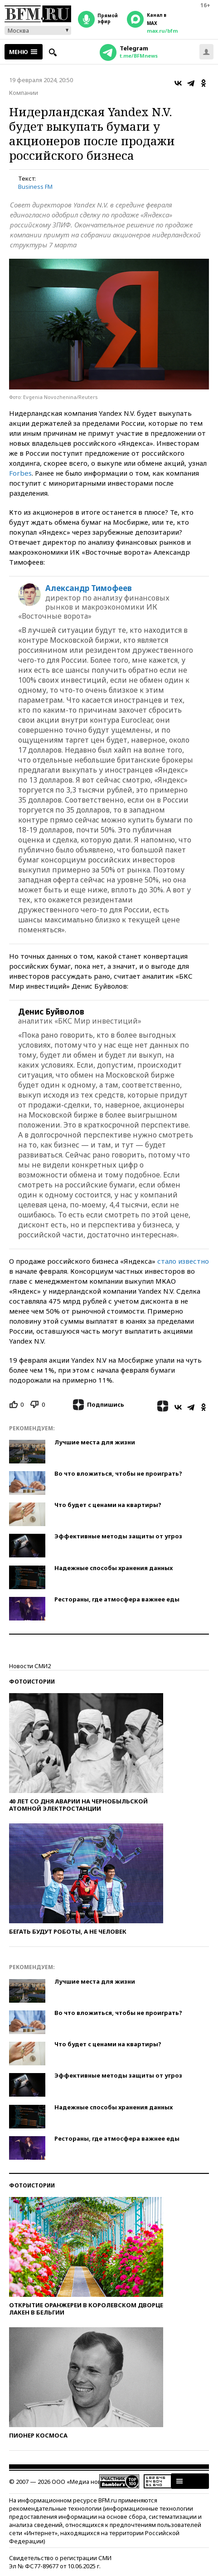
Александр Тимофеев (88, 588)
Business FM (35, 186)
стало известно (183, 1261)
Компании (23, 92)
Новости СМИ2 (30, 1666)
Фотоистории (32, 1681)
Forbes (20, 473)
